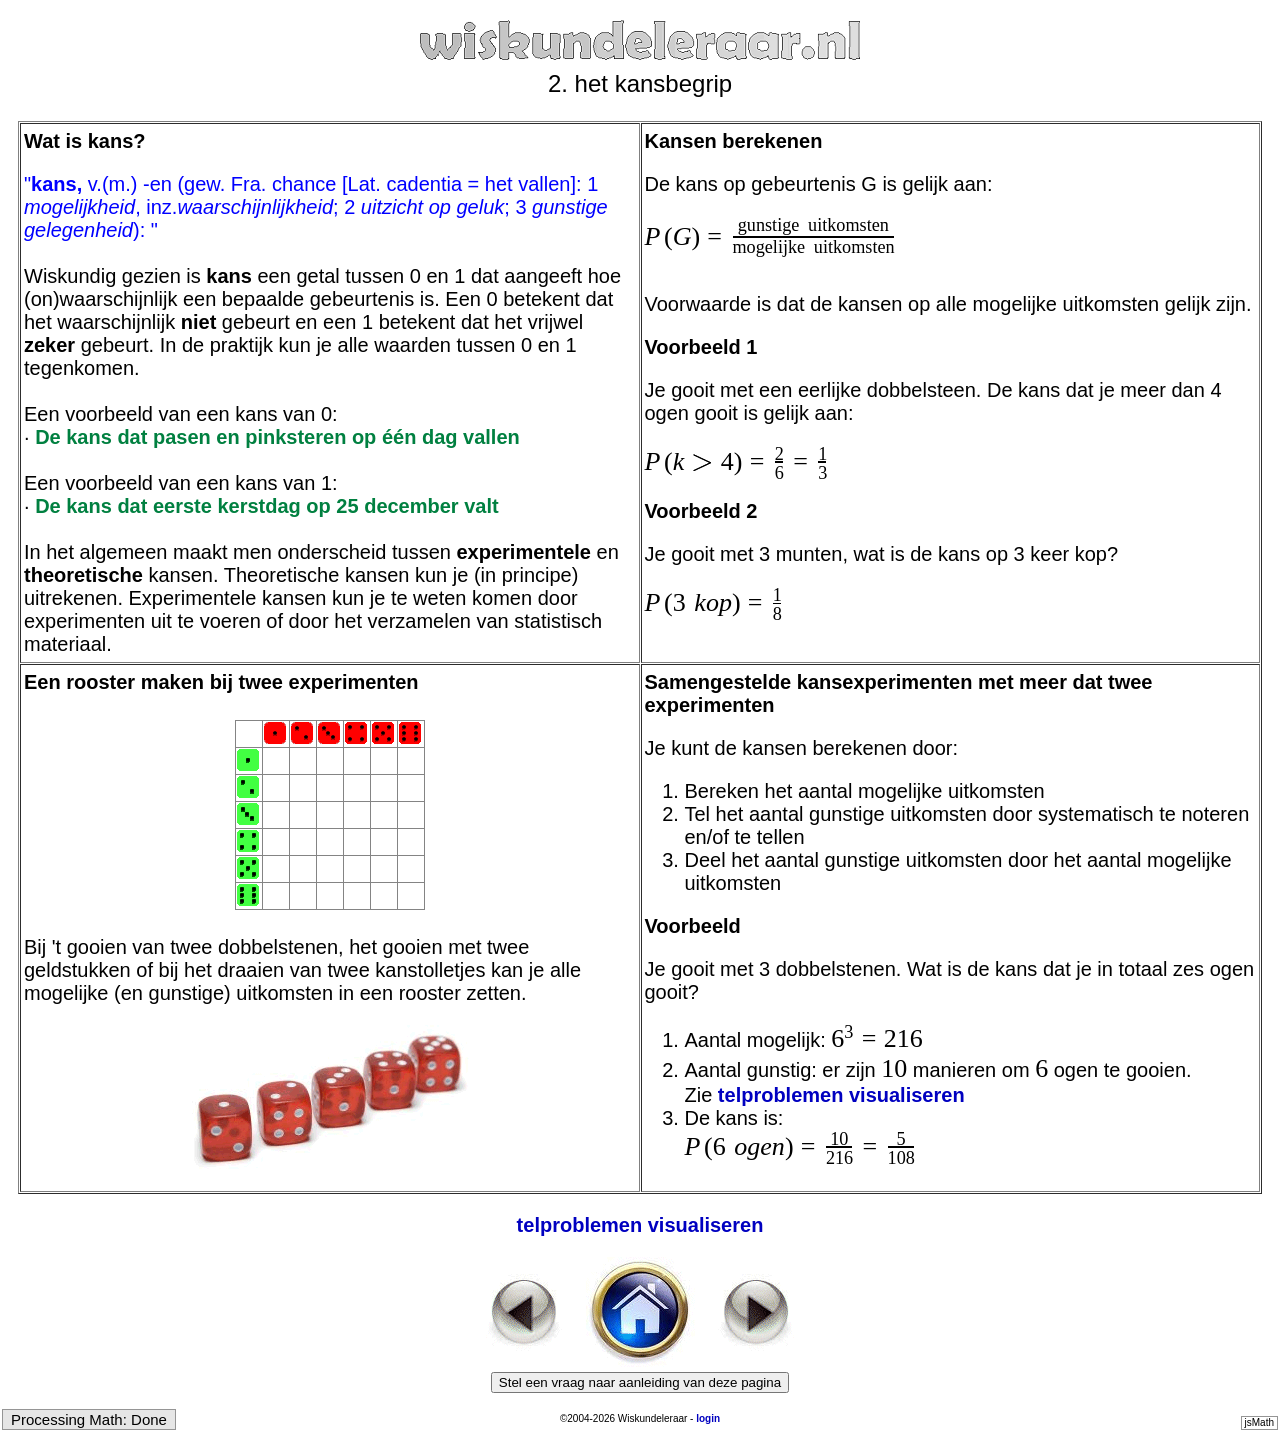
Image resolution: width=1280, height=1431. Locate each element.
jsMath (1259, 1422)
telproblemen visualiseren (841, 1095)
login (708, 1418)
